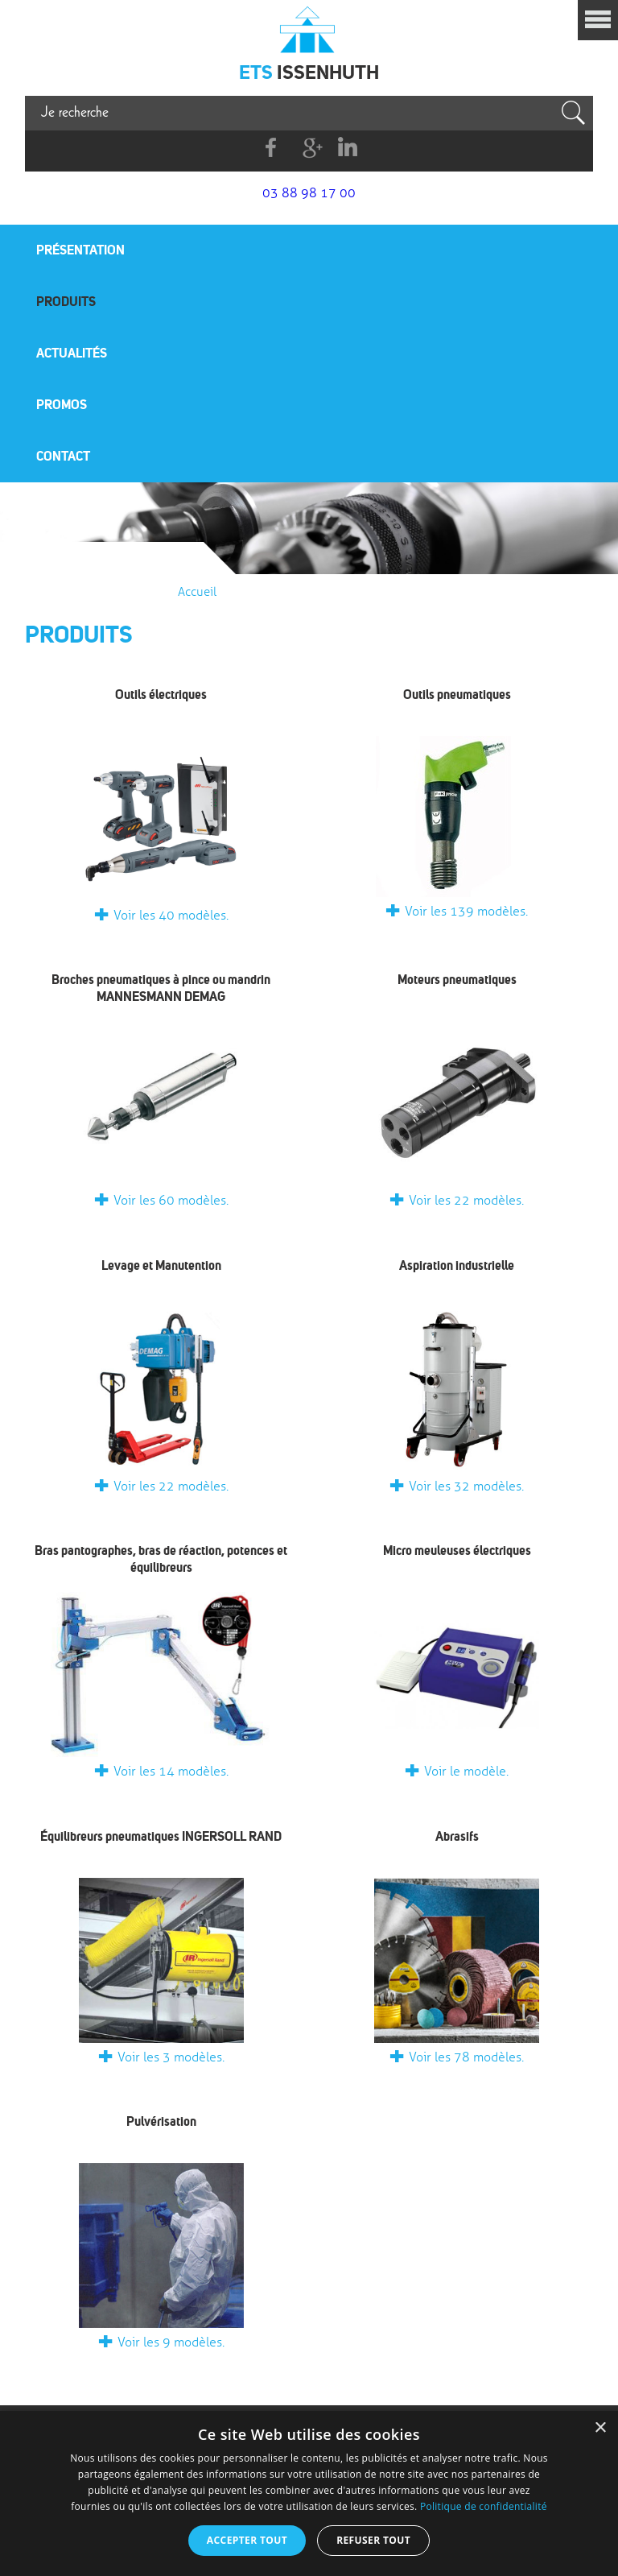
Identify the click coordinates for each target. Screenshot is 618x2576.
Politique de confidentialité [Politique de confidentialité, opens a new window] (483, 2506)
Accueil (197, 592)
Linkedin (347, 147)
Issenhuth (309, 28)
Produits (66, 301)
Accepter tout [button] (247, 2540)
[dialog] (309, 2493)
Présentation (80, 250)
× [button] (600, 2428)
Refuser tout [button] (373, 2540)
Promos (61, 404)
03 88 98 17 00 (309, 193)
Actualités (71, 353)
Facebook (271, 147)
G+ (309, 147)
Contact (63, 456)
